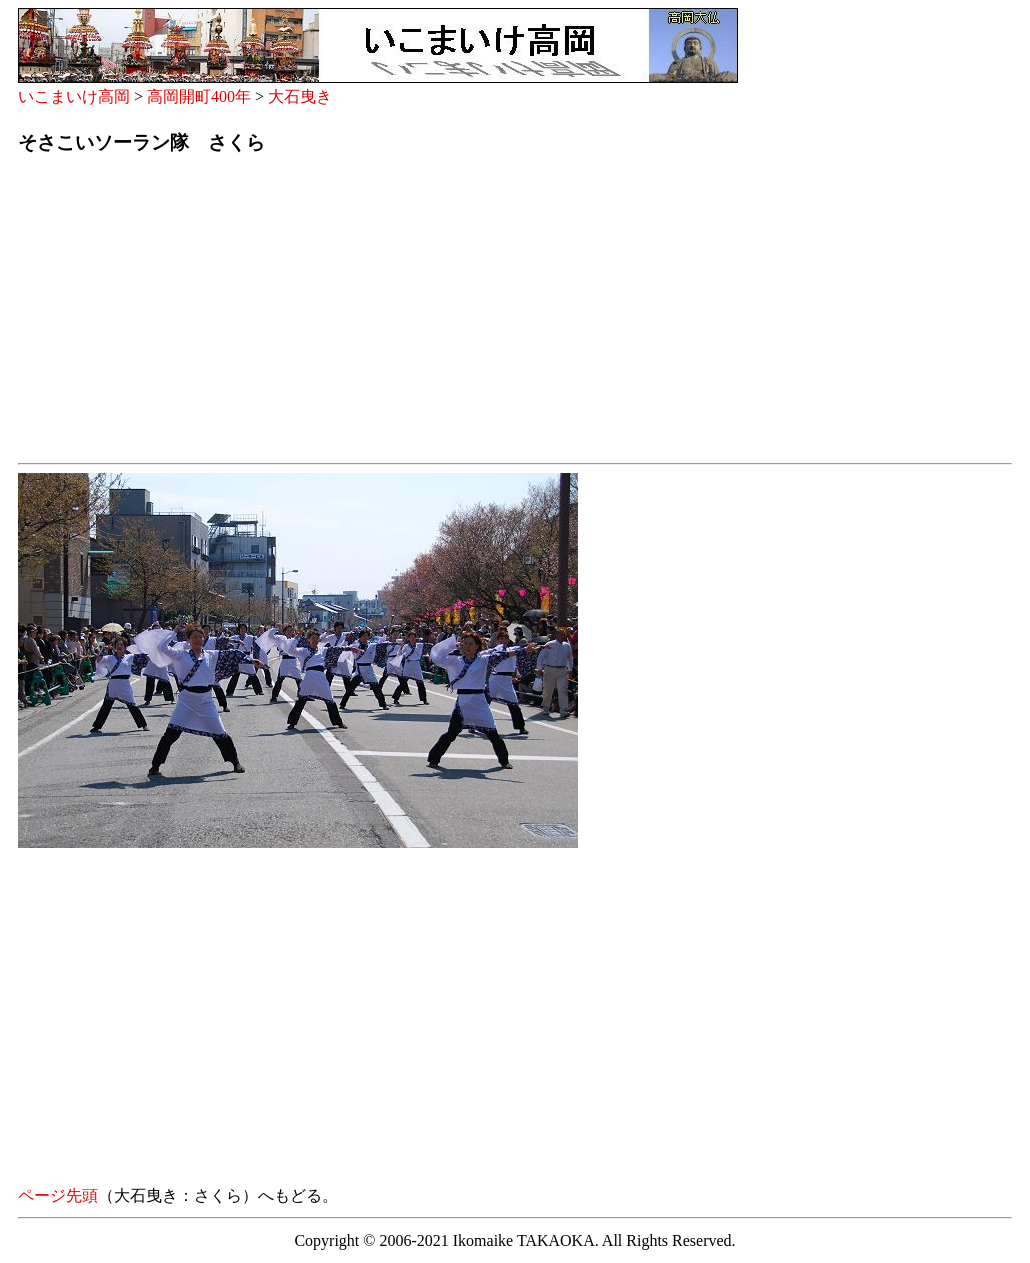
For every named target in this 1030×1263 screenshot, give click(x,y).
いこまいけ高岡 (74, 96)
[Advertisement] (515, 315)
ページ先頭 (58, 1195)
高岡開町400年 (199, 96)
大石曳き (300, 96)
